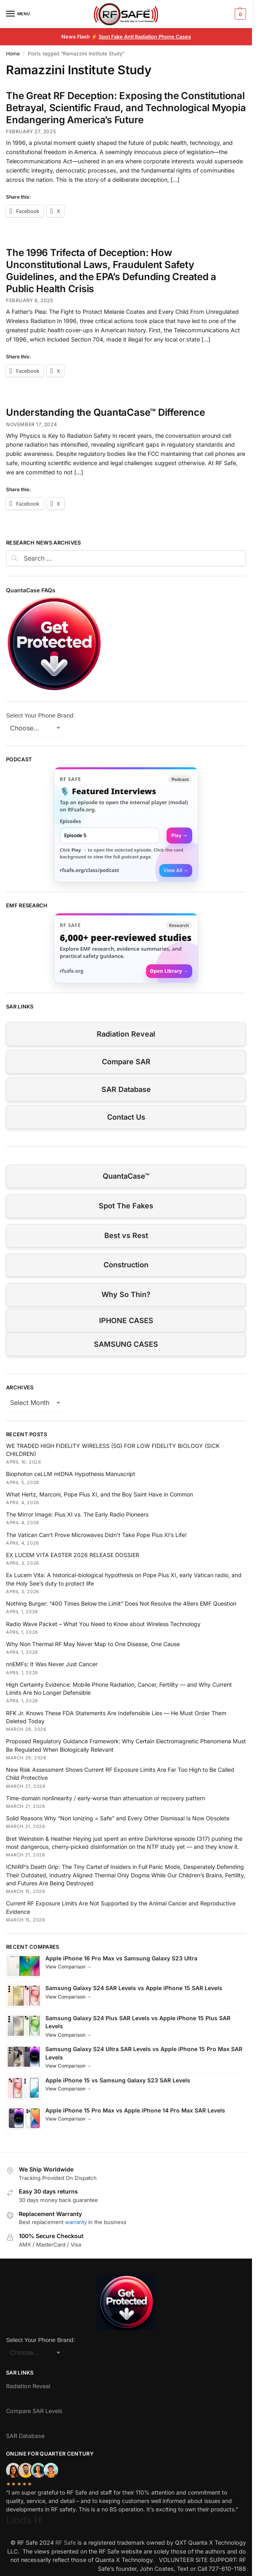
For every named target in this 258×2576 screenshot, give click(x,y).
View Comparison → (68, 1967)
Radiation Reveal (126, 1034)
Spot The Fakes (126, 1206)
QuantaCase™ (126, 1176)
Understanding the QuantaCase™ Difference (105, 412)
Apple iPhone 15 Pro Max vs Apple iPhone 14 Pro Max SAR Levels (135, 2110)
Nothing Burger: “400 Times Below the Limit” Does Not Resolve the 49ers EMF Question (121, 1603)
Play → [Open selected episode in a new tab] (179, 835)
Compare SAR (126, 1061)
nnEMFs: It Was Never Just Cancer (52, 1664)
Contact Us (126, 1117)
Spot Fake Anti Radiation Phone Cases (145, 37)
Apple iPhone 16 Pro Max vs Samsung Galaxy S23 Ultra (121, 1958)
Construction (126, 1265)
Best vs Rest (126, 1235)
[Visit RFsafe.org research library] (126, 948)
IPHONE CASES (126, 1320)
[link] (126, 824)
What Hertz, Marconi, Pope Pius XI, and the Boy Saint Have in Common (99, 1494)
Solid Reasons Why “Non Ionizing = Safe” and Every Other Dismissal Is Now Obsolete (118, 1818)
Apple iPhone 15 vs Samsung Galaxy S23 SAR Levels (117, 2080)
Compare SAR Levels (34, 2410)
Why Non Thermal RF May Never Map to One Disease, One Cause (93, 1644)
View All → (175, 870)
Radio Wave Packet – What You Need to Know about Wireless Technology (103, 1623)
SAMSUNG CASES (126, 1344)
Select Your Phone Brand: (40, 715)
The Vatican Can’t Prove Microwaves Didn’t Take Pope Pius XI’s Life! (96, 1534)
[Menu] (18, 14)
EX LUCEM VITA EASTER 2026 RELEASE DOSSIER (72, 1554)
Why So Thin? (126, 1294)
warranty (76, 2222)
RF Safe (65, 2542)
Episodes (70, 821)
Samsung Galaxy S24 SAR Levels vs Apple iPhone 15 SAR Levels (133, 1987)
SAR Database (126, 1089)
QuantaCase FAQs (30, 590)
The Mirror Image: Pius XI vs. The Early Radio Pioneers (77, 1514)
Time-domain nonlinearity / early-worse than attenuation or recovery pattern (105, 1798)
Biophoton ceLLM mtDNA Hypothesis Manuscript (70, 1473)
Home (13, 54)
